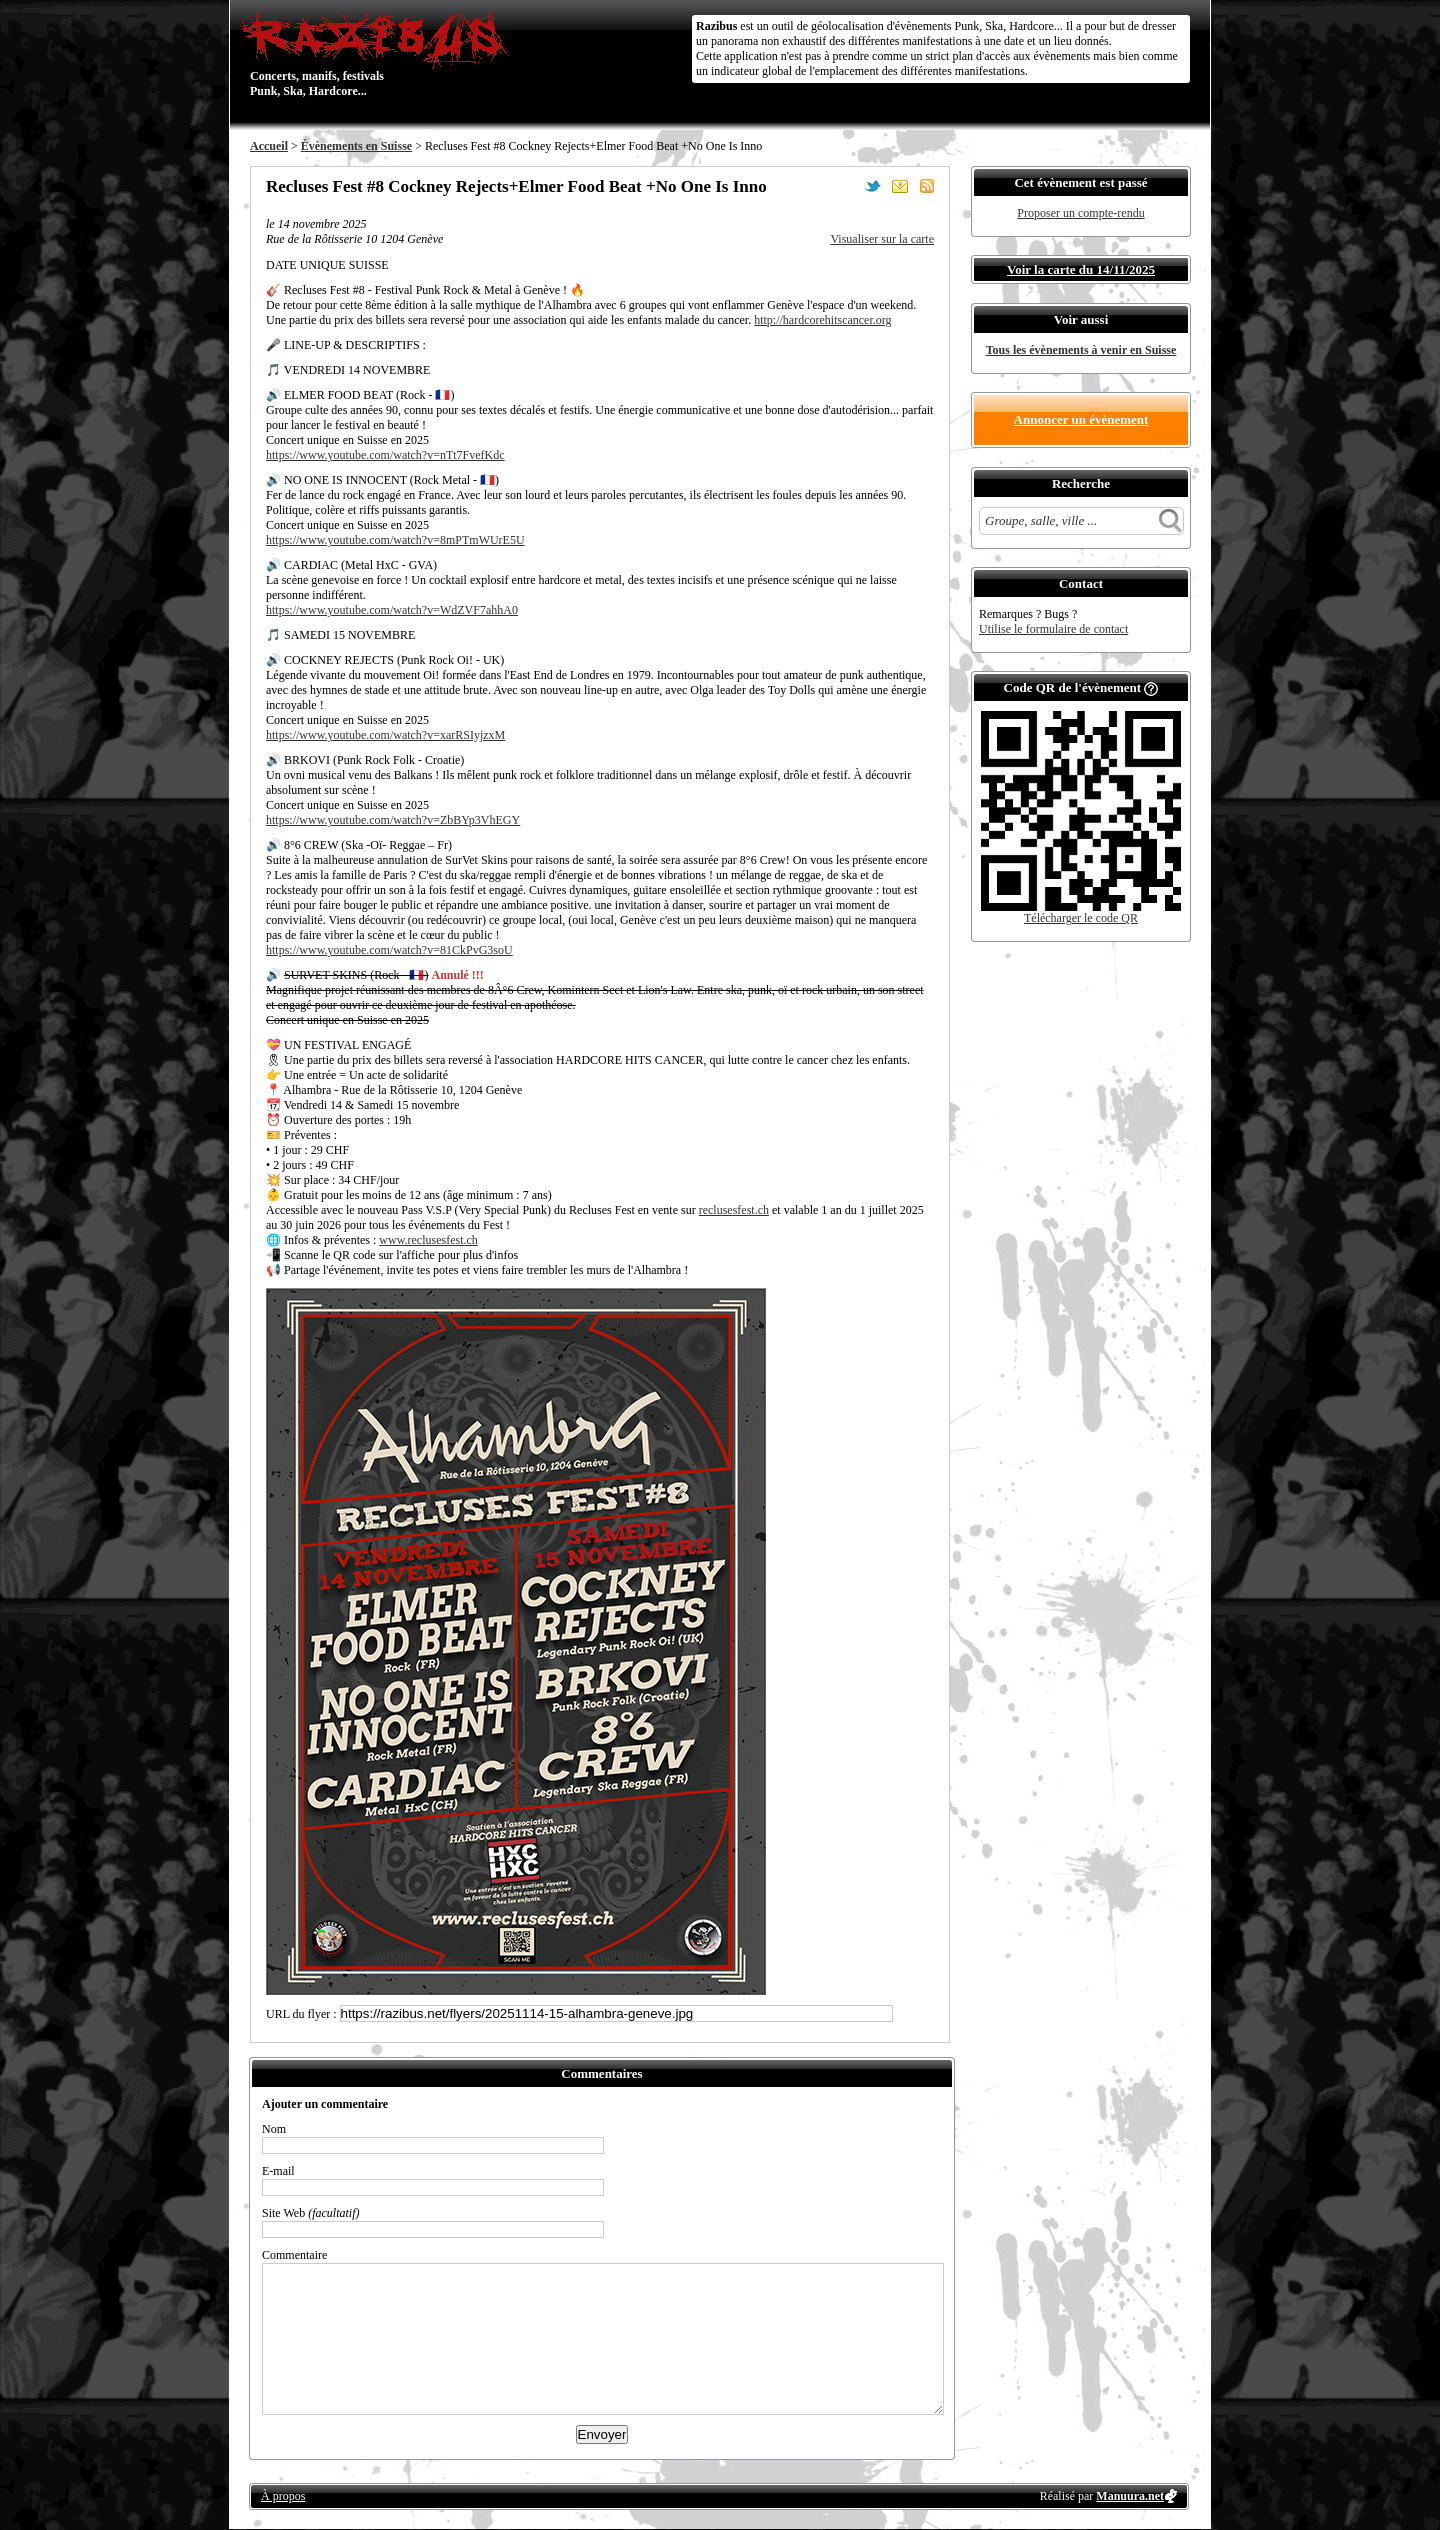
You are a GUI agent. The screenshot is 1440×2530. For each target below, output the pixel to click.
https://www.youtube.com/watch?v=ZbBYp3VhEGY (393, 820)
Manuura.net (1130, 2496)
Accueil (269, 146)
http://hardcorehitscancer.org (822, 320)
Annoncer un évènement (1081, 419)
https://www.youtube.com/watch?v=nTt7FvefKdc (385, 455)
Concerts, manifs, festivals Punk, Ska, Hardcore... (379, 54)
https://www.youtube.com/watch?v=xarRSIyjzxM (385, 735)
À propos (283, 2496)
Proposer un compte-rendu (1080, 213)
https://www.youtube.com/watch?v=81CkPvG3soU (389, 950)
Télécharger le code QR (1081, 918)
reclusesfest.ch (734, 1210)
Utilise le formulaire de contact (1053, 629)
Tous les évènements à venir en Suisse (1081, 350)
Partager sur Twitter (873, 186)
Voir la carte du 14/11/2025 (1081, 269)
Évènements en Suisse (356, 146)
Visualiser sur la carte (882, 239)
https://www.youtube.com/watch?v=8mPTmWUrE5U (395, 540)
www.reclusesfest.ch (428, 1240)
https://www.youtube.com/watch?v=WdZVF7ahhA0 (392, 610)
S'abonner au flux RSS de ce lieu (927, 186)
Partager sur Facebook (846, 186)
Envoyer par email (900, 186)
